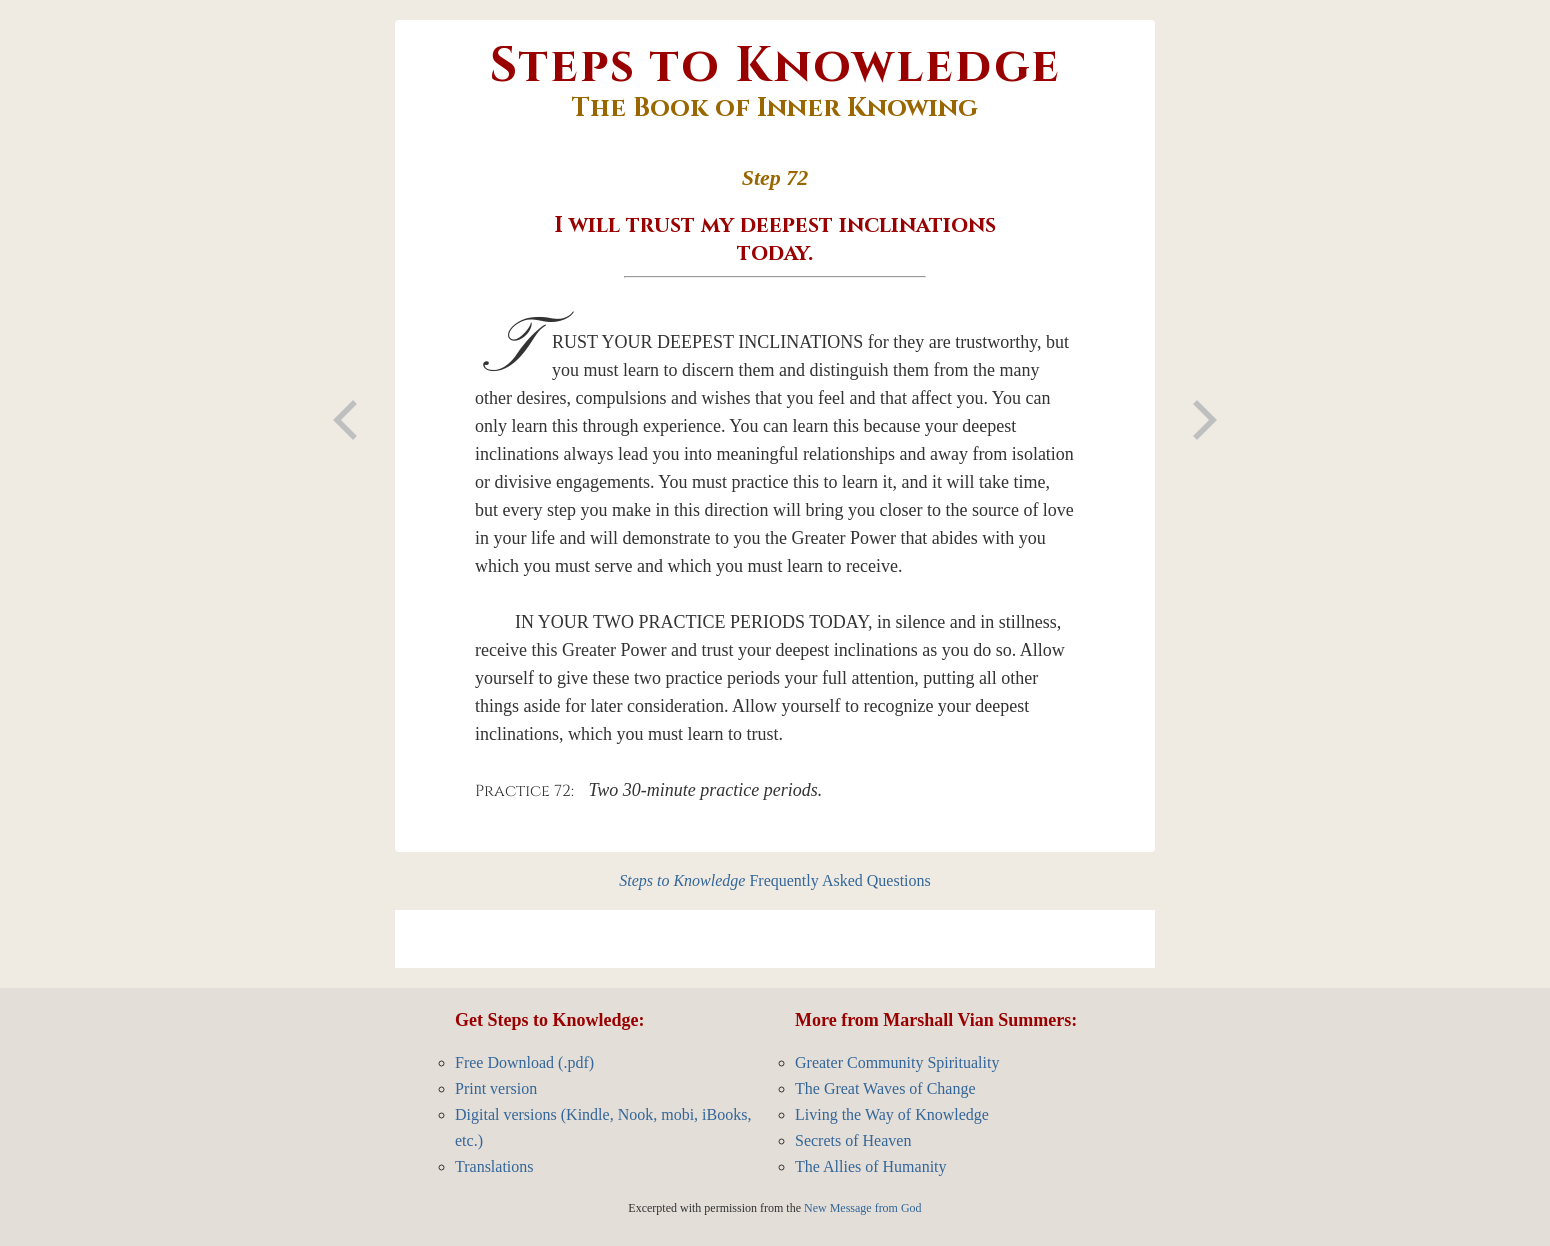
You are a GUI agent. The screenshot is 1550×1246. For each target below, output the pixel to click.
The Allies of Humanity (871, 1166)
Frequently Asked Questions (775, 880)
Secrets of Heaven (853, 1140)
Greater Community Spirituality (897, 1062)
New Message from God (863, 1208)
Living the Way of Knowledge (892, 1114)
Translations (494, 1166)
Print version (496, 1088)
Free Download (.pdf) (524, 1062)
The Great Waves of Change (885, 1088)
